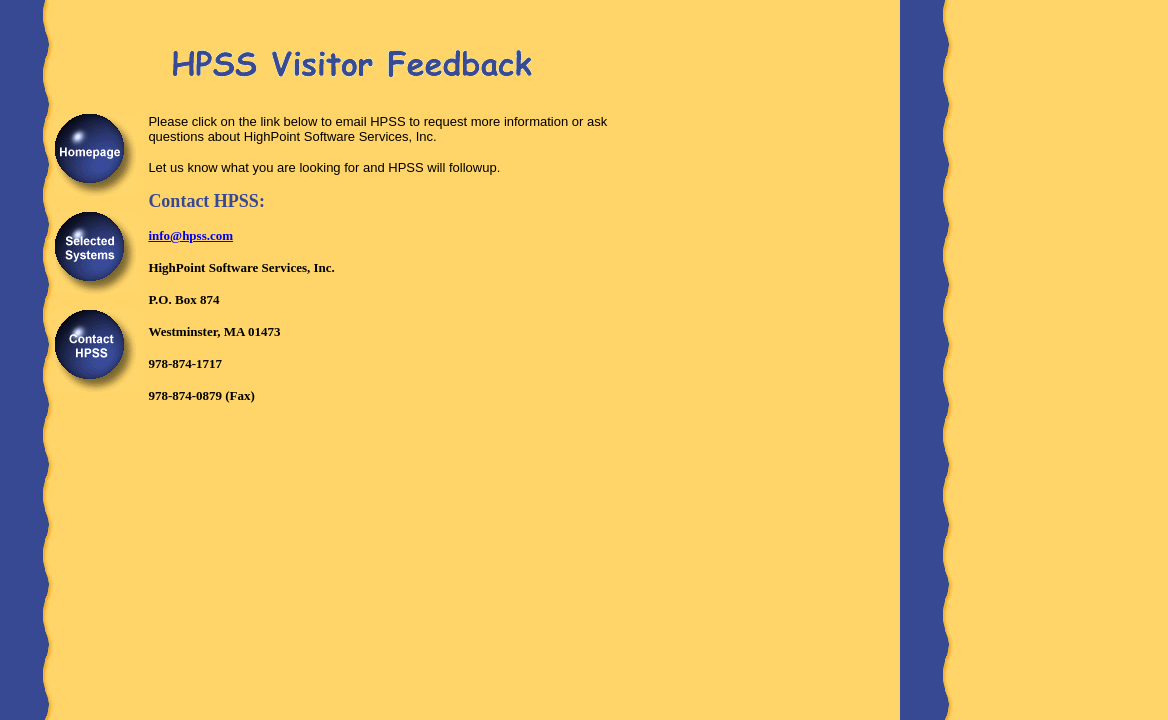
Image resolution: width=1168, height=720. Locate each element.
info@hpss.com (190, 235)
